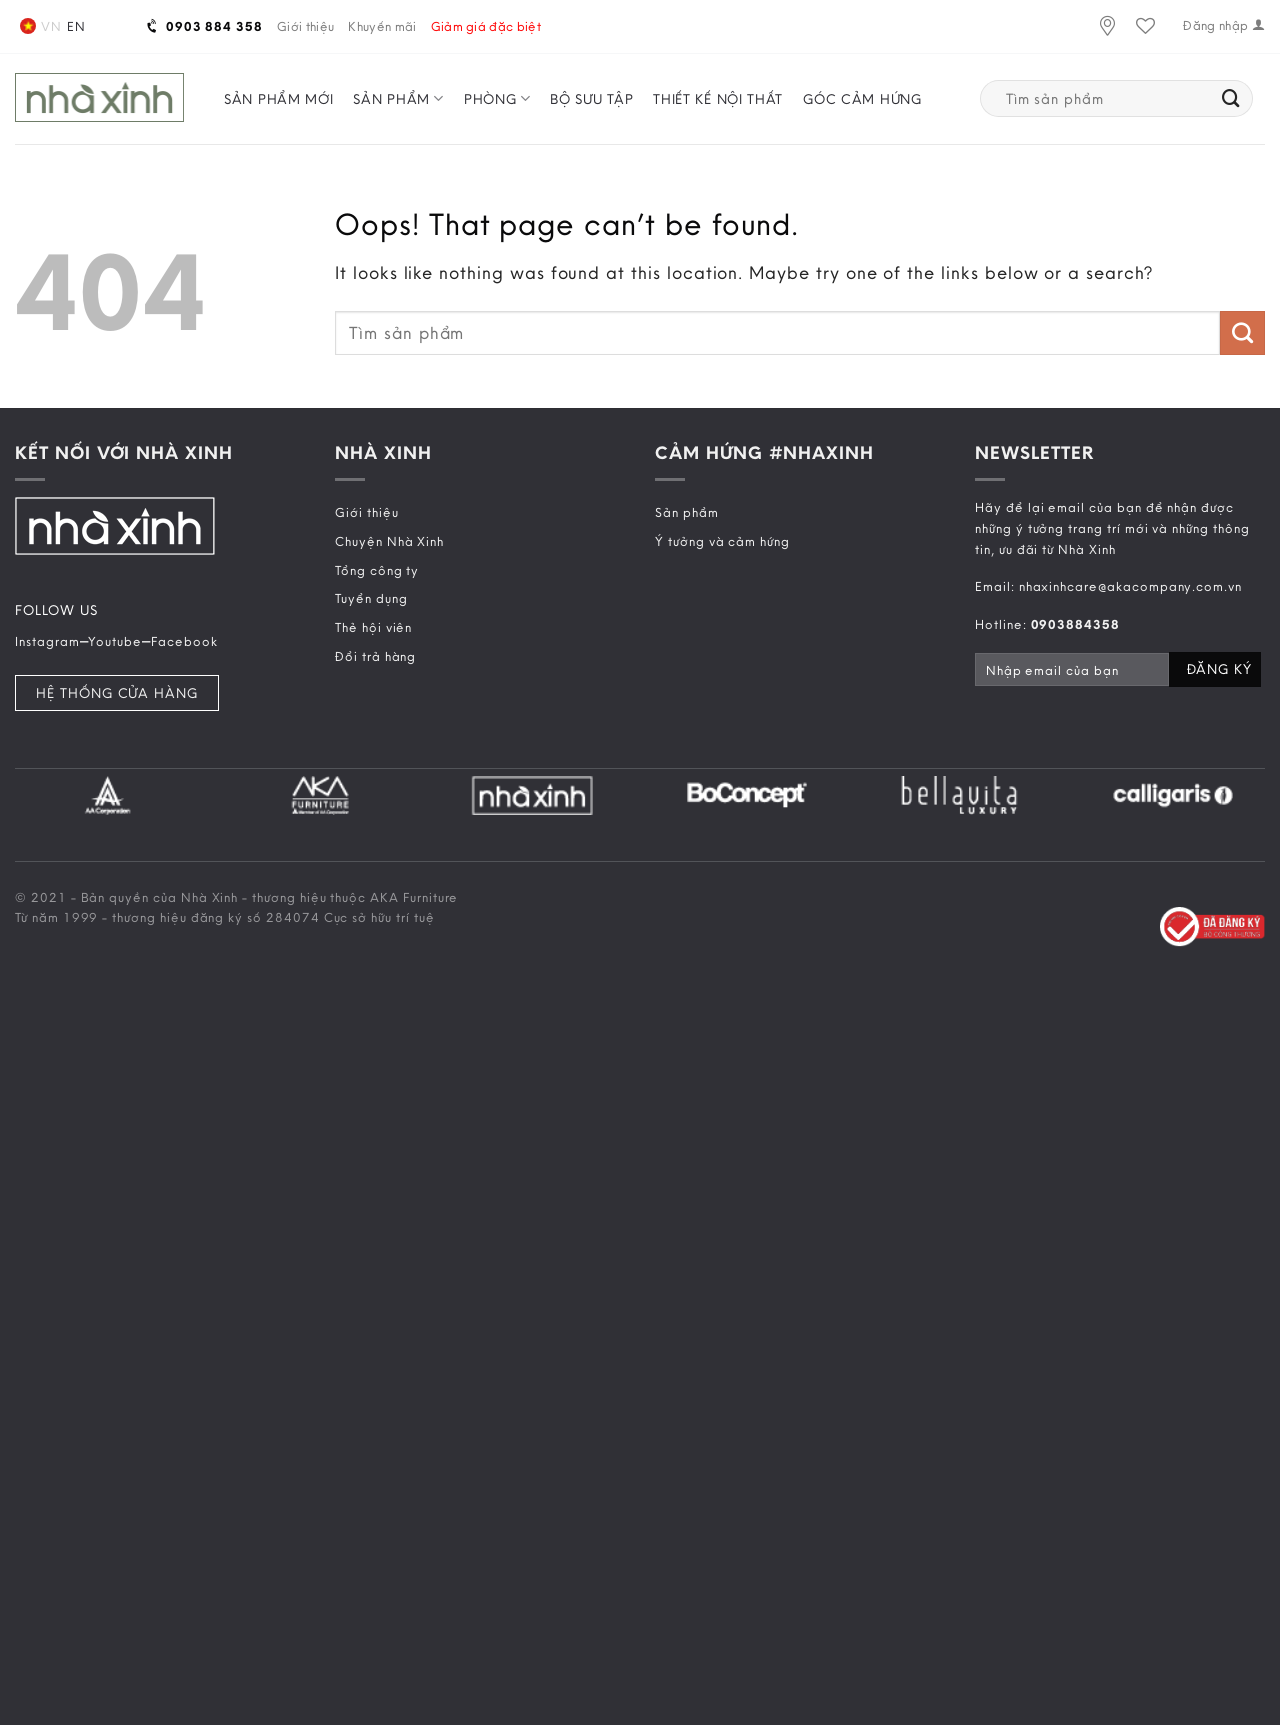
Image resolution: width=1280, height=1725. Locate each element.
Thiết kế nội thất (718, 99)
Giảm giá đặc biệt (486, 26)
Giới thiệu (305, 26)
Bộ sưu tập (591, 99)
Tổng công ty (377, 570)
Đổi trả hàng (375, 656)
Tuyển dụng (371, 598)
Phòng (497, 98)
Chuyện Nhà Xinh (389, 541)
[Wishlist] (1145, 26)
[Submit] (1231, 99)
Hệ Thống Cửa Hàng (117, 693)
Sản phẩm (398, 98)
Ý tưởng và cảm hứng (722, 541)
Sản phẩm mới (278, 99)
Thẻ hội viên (373, 627)
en (76, 26)
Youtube (115, 641)
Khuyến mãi (382, 26)
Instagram (47, 641)
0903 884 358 (205, 26)
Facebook (184, 641)
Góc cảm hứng (862, 99)
